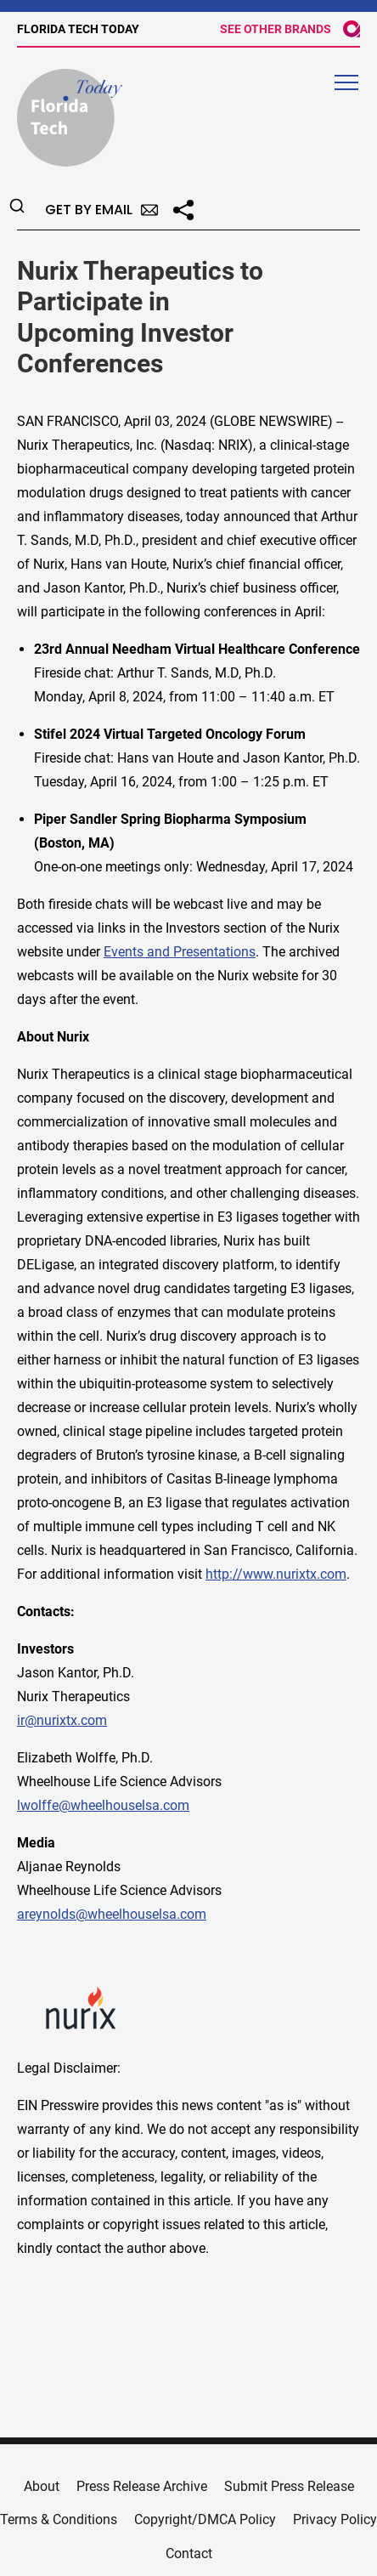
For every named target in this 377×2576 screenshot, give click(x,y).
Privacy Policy (335, 2519)
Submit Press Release (289, 2486)
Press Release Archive (141, 2486)
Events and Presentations (180, 952)
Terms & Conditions (58, 2519)
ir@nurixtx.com (62, 1720)
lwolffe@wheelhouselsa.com (103, 1805)
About (41, 2486)
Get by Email (101, 209)
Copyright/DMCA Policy (205, 2519)
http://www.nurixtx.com (275, 1574)
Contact (189, 2553)
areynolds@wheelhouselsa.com (111, 1914)
